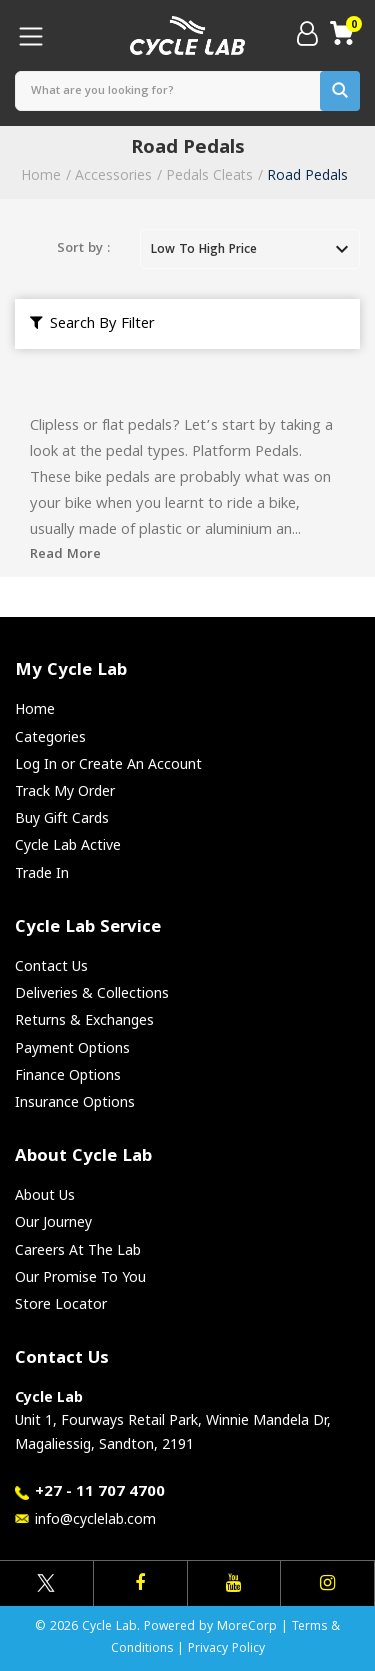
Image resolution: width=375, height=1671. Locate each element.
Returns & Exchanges (84, 1019)
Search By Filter (92, 325)
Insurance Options (75, 1101)
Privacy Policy (226, 1649)
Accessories (113, 174)
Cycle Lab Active (68, 844)
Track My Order (65, 790)
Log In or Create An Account (108, 763)
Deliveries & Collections (92, 992)
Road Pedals (307, 174)
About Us (45, 1194)
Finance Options (68, 1074)
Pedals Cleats (209, 174)
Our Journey (53, 1221)
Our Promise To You (80, 1276)
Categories (50, 736)
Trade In (42, 872)
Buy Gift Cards (62, 817)
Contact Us (51, 965)
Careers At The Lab (78, 1249)
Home (41, 174)
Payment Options (72, 1047)
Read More (65, 555)
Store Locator (61, 1303)
